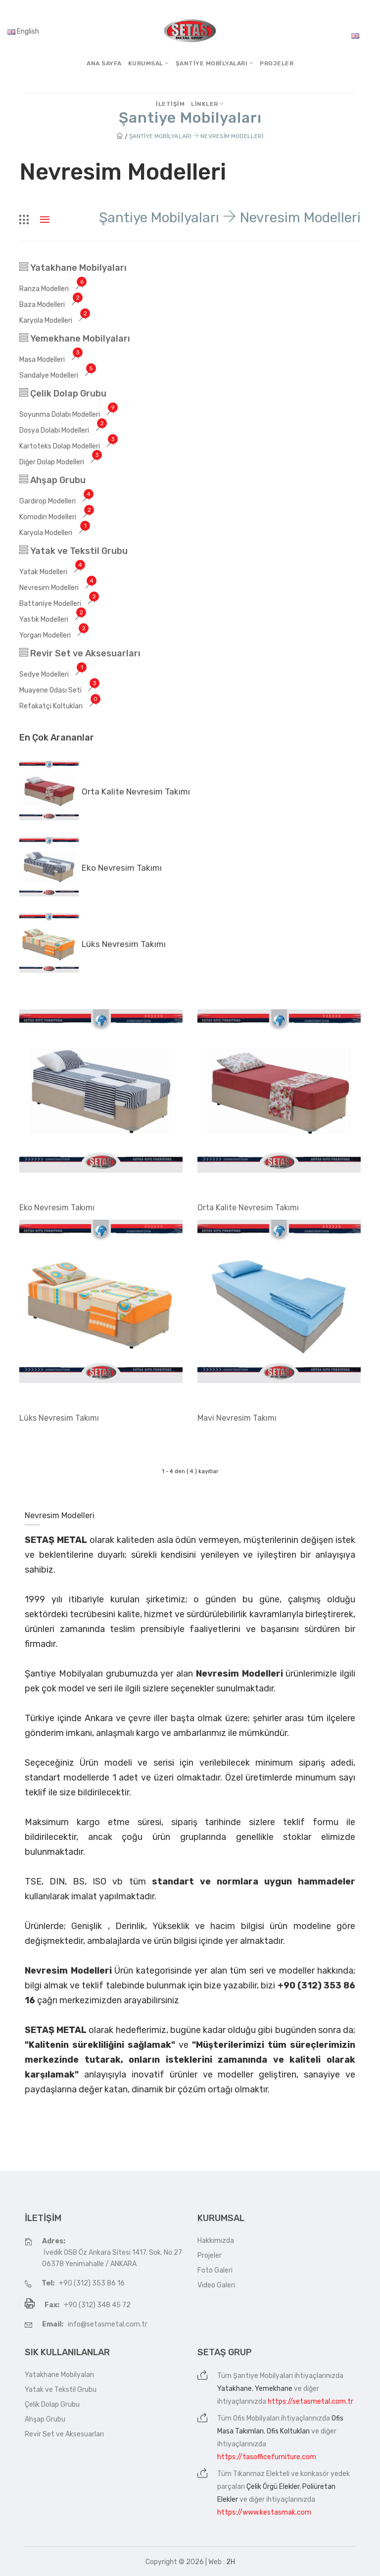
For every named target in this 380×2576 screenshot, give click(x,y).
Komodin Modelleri (56, 517)
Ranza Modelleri (52, 289)
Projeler (276, 63)
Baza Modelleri (50, 304)
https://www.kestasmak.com (264, 2512)
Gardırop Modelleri (56, 501)
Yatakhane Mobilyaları (73, 267)
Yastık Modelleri (52, 619)
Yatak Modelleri (52, 572)
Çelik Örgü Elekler (272, 2486)
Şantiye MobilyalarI (215, 63)
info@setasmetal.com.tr (107, 2324)
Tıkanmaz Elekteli (261, 2474)
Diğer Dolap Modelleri (60, 462)
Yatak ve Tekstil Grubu (73, 550)
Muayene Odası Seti (59, 690)
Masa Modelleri (50, 359)
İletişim (170, 103)
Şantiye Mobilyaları (263, 2376)
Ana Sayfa (104, 63)
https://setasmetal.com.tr (310, 2401)
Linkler (207, 103)
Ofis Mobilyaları (256, 2418)
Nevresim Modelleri (57, 588)
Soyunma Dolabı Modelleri (68, 414)
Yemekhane (273, 2388)
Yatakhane (234, 2388)
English (23, 31)
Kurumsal (148, 63)
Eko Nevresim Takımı (122, 868)
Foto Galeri (215, 2270)
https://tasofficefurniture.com (266, 2457)
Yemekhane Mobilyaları (74, 338)
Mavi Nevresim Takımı (237, 1418)
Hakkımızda (215, 2240)
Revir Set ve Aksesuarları (80, 653)
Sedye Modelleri (52, 674)
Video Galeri (216, 2285)
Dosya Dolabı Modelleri (62, 430)
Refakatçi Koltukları (59, 706)
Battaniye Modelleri (58, 603)
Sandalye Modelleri (57, 375)
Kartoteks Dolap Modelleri (68, 446)
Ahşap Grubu (52, 480)
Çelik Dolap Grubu (62, 393)
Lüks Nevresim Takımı (124, 944)
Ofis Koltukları (288, 2431)
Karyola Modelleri (54, 320)
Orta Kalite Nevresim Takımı (136, 791)
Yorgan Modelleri (53, 635)
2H (230, 2562)
